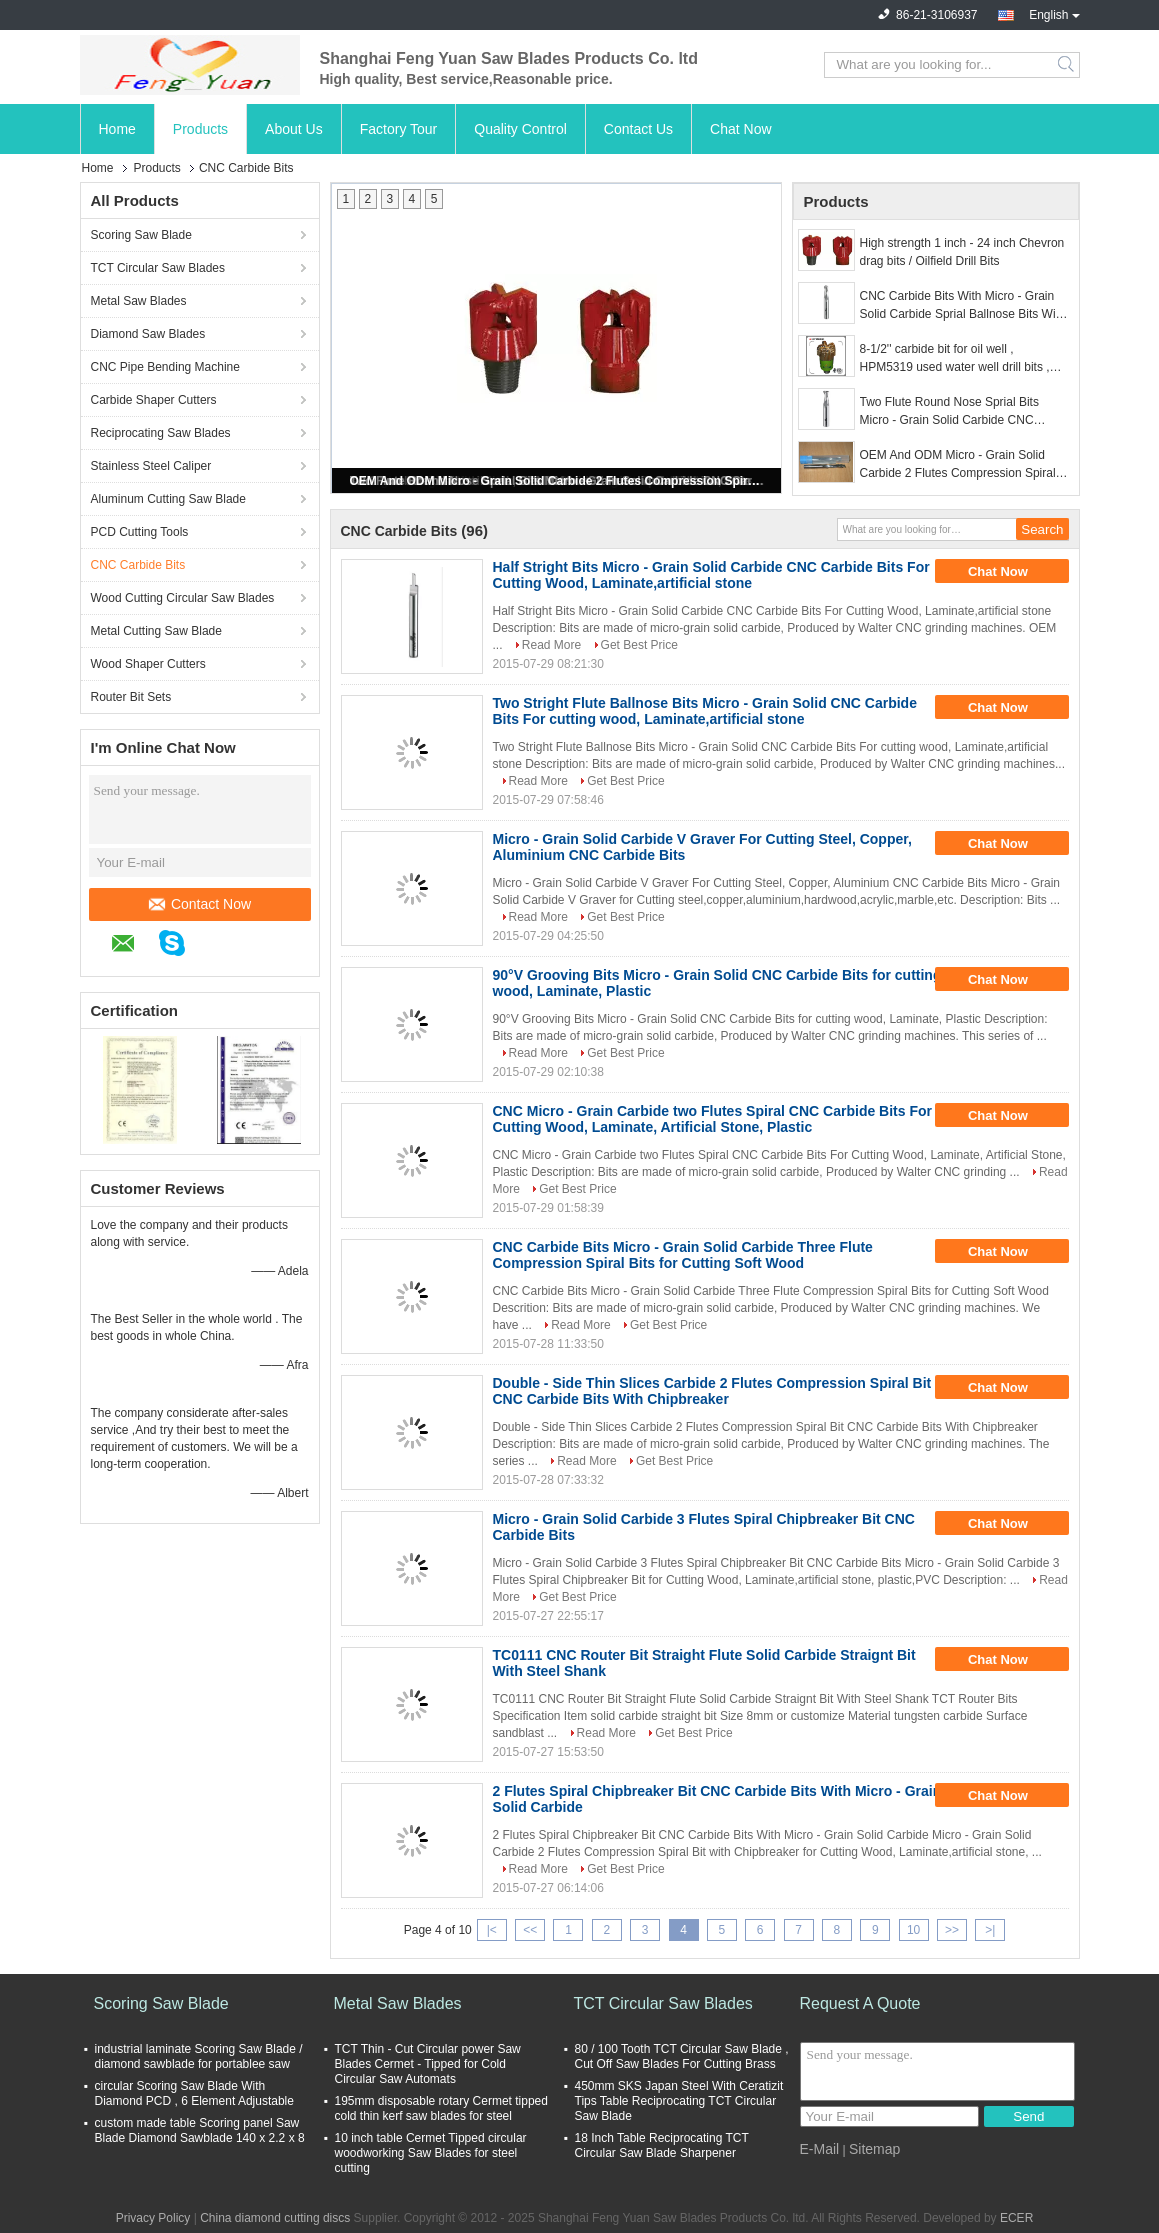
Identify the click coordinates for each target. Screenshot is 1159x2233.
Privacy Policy (153, 2218)
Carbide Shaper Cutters (154, 400)
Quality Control (520, 129)
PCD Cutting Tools (140, 532)
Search (1067, 65)
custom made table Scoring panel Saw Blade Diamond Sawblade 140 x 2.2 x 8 (200, 2130)
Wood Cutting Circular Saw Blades (183, 598)
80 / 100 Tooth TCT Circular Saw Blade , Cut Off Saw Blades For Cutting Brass (682, 2056)
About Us (294, 129)
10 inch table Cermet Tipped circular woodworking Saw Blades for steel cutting (431, 2153)
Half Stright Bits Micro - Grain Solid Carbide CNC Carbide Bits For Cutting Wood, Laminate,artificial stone (711, 575)
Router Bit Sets (131, 697)
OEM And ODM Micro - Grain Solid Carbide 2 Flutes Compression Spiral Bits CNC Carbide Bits (558, 481)
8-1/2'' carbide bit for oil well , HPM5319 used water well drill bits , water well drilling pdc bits (955, 359)
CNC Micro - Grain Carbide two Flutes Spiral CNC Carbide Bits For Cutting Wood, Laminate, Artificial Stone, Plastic (713, 1119)
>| (990, 1930)
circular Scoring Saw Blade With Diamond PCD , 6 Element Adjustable (194, 2093)
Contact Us (638, 129)
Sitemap (874, 2149)
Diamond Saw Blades (148, 334)
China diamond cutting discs (275, 2218)
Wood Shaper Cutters (148, 664)
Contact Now (200, 904)
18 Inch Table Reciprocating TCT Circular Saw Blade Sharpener (662, 2145)
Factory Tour (399, 129)
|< (492, 1930)
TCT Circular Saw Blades (158, 268)
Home (117, 129)
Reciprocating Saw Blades (161, 433)
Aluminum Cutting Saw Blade (168, 499)
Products (200, 129)
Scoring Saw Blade (141, 235)
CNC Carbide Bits (138, 565)
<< (530, 1930)
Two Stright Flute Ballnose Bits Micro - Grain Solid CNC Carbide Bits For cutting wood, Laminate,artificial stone (705, 711)
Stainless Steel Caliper (151, 466)
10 (913, 1930)
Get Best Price (639, 645)
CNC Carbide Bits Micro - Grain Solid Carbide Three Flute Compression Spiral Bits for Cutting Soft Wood (683, 1255)
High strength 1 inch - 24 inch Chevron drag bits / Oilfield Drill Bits (962, 252)
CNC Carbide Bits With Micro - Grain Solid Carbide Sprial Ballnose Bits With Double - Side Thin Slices (963, 306)
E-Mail (820, 2149)
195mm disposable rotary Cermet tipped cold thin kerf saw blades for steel (441, 2108)
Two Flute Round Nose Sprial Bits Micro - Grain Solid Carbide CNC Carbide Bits (949, 412)
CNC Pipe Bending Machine (165, 367)
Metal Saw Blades (139, 301)
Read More (551, 645)
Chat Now (740, 129)
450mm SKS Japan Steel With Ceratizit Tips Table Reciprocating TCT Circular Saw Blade (679, 2101)
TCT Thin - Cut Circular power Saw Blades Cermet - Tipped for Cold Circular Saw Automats (428, 2064)
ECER (1016, 2218)
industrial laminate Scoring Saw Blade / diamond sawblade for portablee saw (199, 2056)
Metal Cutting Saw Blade (156, 631)
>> (952, 1930)
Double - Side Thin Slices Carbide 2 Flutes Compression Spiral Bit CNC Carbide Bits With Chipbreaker (712, 1391)
